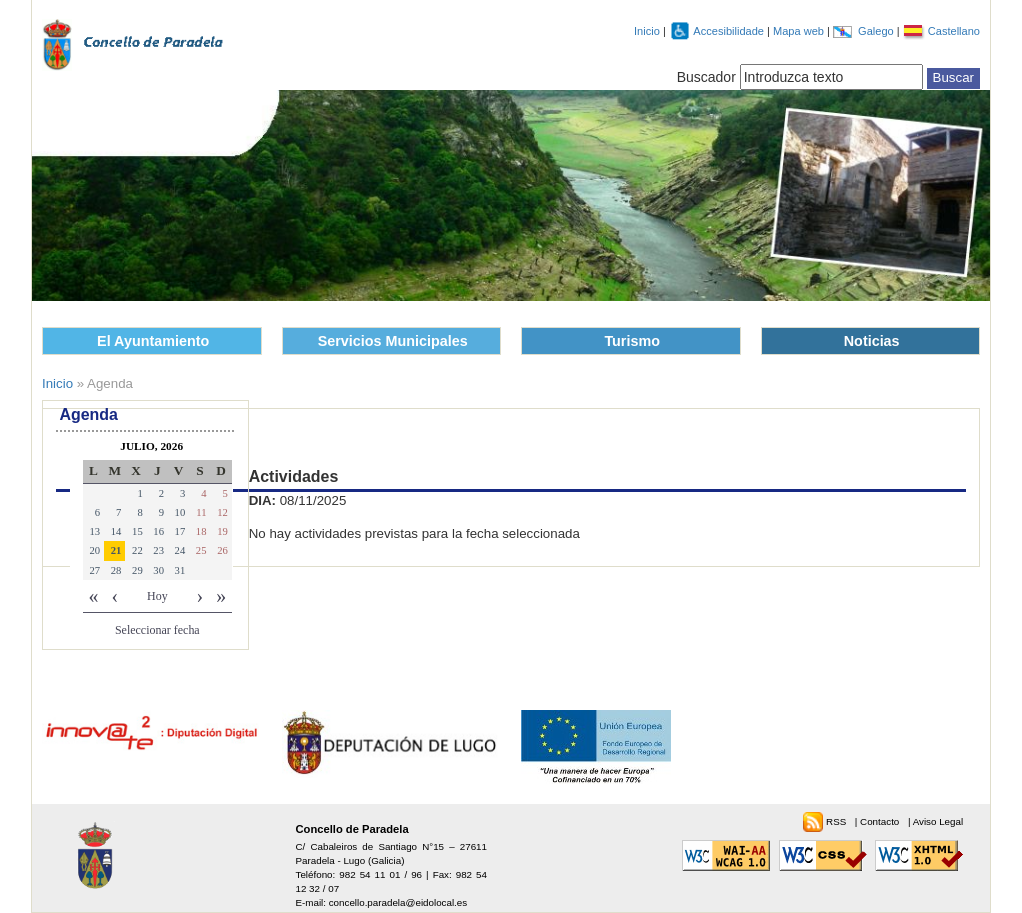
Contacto (881, 821)
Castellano (954, 31)
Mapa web (800, 31)
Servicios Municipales (393, 341)
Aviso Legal (938, 821)
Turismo (632, 341)
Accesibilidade (730, 31)
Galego (877, 31)
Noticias (872, 341)
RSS (837, 821)
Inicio (647, 31)
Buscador (706, 77)
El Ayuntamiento (153, 341)
